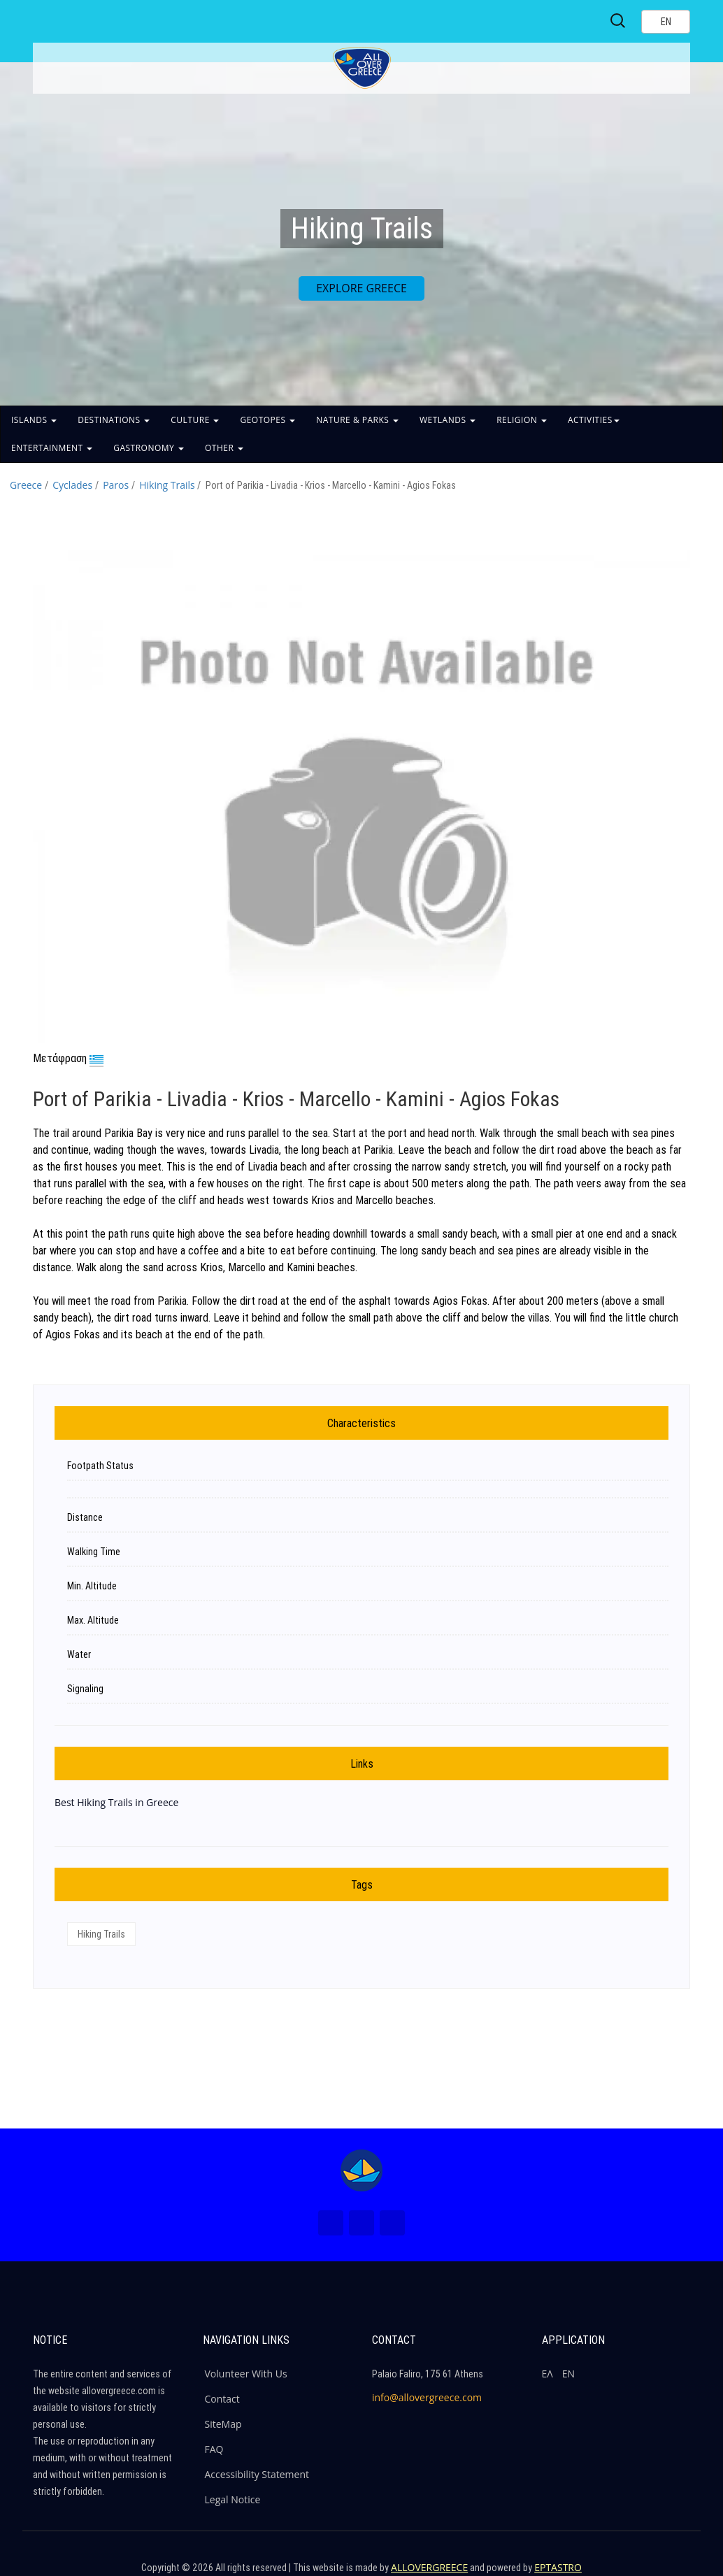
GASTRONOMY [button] (148, 448)
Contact (222, 2398)
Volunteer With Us (246, 2373)
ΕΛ (547, 2373)
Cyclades (72, 485)
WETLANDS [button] (447, 420)
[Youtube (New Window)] (392, 2222)
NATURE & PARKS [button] (357, 420)
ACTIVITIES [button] (594, 420)
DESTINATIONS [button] (114, 420)
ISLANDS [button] (34, 420)
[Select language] (665, 22)
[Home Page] (361, 2170)
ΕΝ (568, 2373)
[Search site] (619, 21)
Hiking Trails (167, 485)
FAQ (214, 2449)
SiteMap (223, 2424)
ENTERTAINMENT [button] (51, 448)
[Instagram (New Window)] (361, 2222)
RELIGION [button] (521, 420)
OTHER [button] (224, 448)
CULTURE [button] (195, 420)
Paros (116, 485)
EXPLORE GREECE (361, 288)
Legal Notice (233, 2499)
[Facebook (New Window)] (330, 2222)
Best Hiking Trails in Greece (116, 1802)
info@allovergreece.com (427, 2397)
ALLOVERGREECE (429, 2567)
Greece (26, 485)
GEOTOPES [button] (267, 420)
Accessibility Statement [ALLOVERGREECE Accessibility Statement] (257, 2474)
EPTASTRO (558, 2567)
